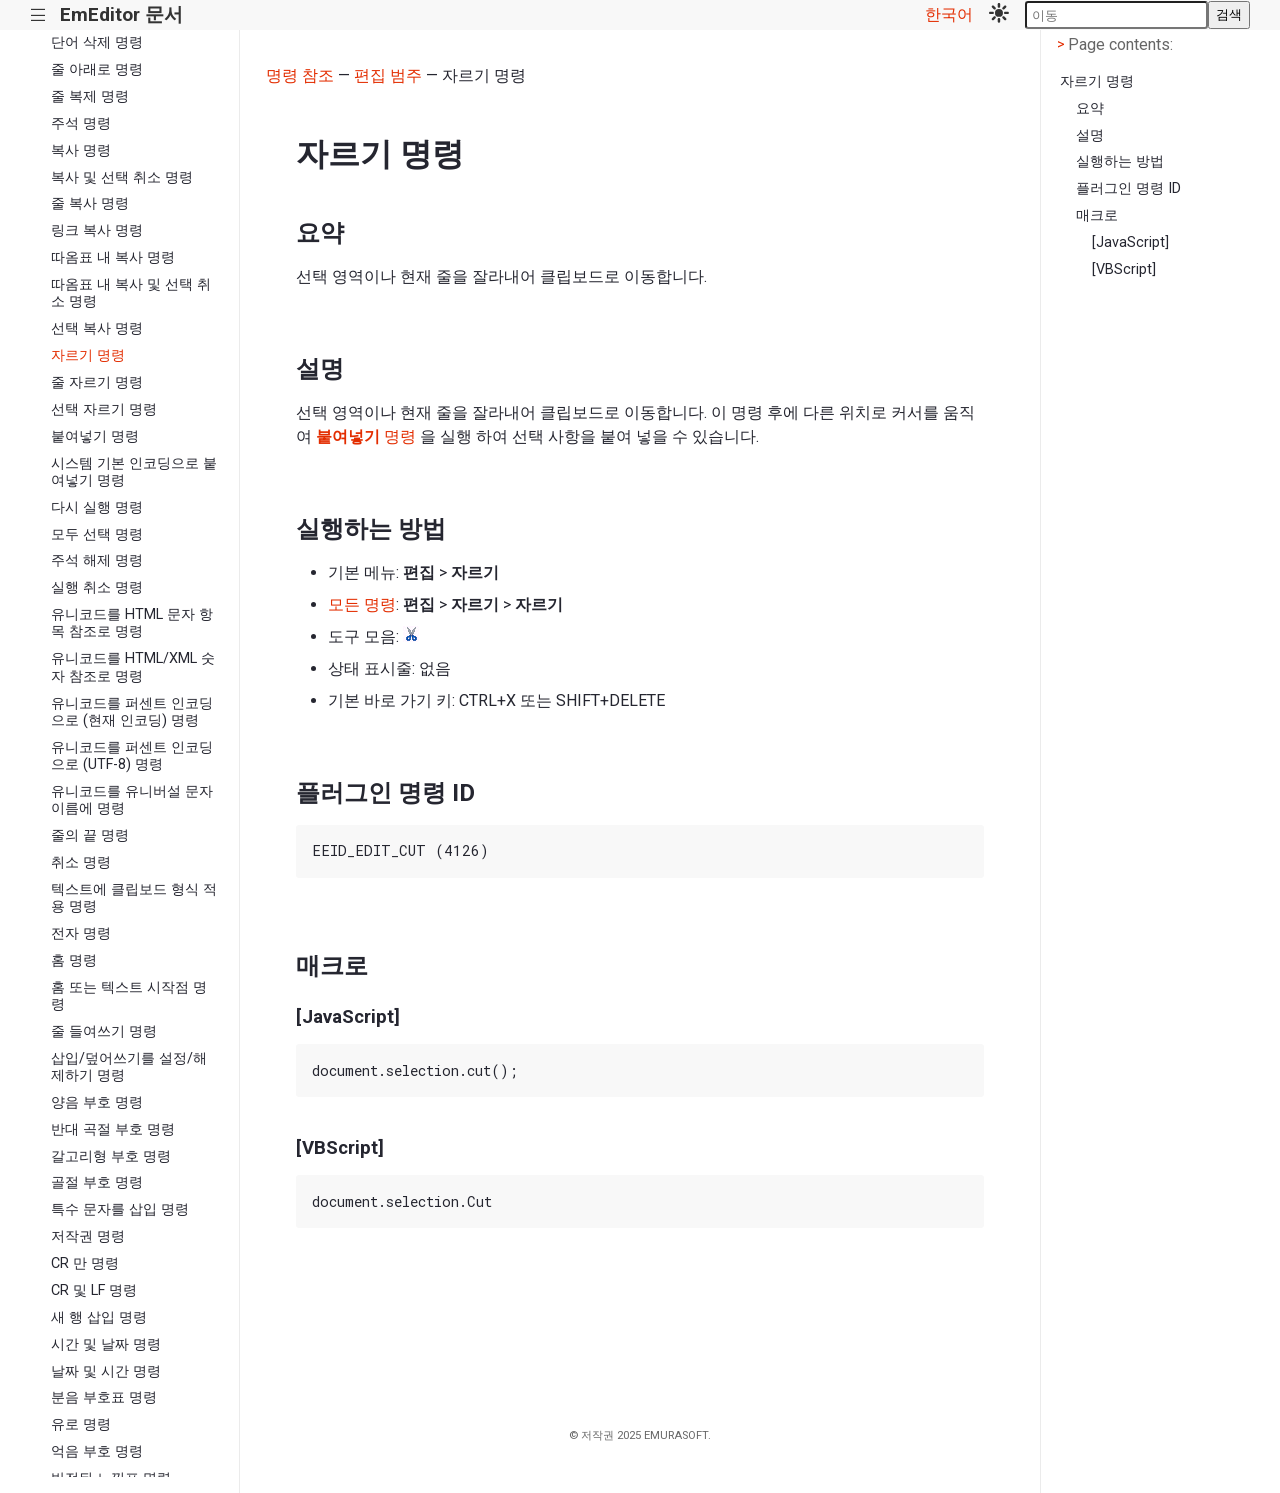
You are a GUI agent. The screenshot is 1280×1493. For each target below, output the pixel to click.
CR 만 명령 (85, 1263)
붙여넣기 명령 (95, 436)
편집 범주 (388, 75)
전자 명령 (81, 933)
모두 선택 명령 (97, 534)
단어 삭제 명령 (97, 42)
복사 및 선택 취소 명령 (122, 177)
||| (38, 15)
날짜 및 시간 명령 (106, 1371)
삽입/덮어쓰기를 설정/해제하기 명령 (129, 1067)
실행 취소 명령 (97, 587)
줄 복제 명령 (90, 96)
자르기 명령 (88, 355)
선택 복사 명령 (97, 328)
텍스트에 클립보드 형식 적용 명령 (134, 898)
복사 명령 (81, 150)
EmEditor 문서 (121, 14)
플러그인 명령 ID (1128, 188)
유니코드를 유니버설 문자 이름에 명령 (132, 800)
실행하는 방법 (1120, 161)
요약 (1090, 108)
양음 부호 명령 (97, 1102)
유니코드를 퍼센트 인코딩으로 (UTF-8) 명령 (132, 756)
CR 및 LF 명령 (94, 1290)
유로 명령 (81, 1424)
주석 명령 (81, 123)
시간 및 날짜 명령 (106, 1344)
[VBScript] (1124, 269)
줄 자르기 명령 (97, 382)
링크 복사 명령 (97, 230)
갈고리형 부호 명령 (111, 1156)
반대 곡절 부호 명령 (113, 1129)
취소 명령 (81, 862)
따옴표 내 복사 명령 (113, 257)
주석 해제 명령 (97, 560)
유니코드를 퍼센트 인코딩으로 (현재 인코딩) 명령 (132, 712)
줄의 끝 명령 (90, 835)
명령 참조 (300, 75)
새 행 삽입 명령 (99, 1317)
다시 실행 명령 (97, 507)
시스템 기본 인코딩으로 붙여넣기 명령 (134, 472)
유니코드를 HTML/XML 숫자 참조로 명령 (133, 667)
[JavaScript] (1130, 242)
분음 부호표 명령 (104, 1397)
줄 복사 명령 (90, 203)
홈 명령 (74, 960)
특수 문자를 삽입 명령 (120, 1209)
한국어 (949, 14)
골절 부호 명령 (97, 1182)
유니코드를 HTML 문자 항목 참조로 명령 (132, 623)
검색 (1229, 14)
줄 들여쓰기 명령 (104, 1031)
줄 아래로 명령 (97, 69)
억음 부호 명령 (97, 1451)
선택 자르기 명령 (104, 409)
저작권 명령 (88, 1236)
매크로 (1097, 215)
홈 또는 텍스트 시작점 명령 (129, 996)
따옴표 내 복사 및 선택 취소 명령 (131, 293)
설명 (1090, 135)
